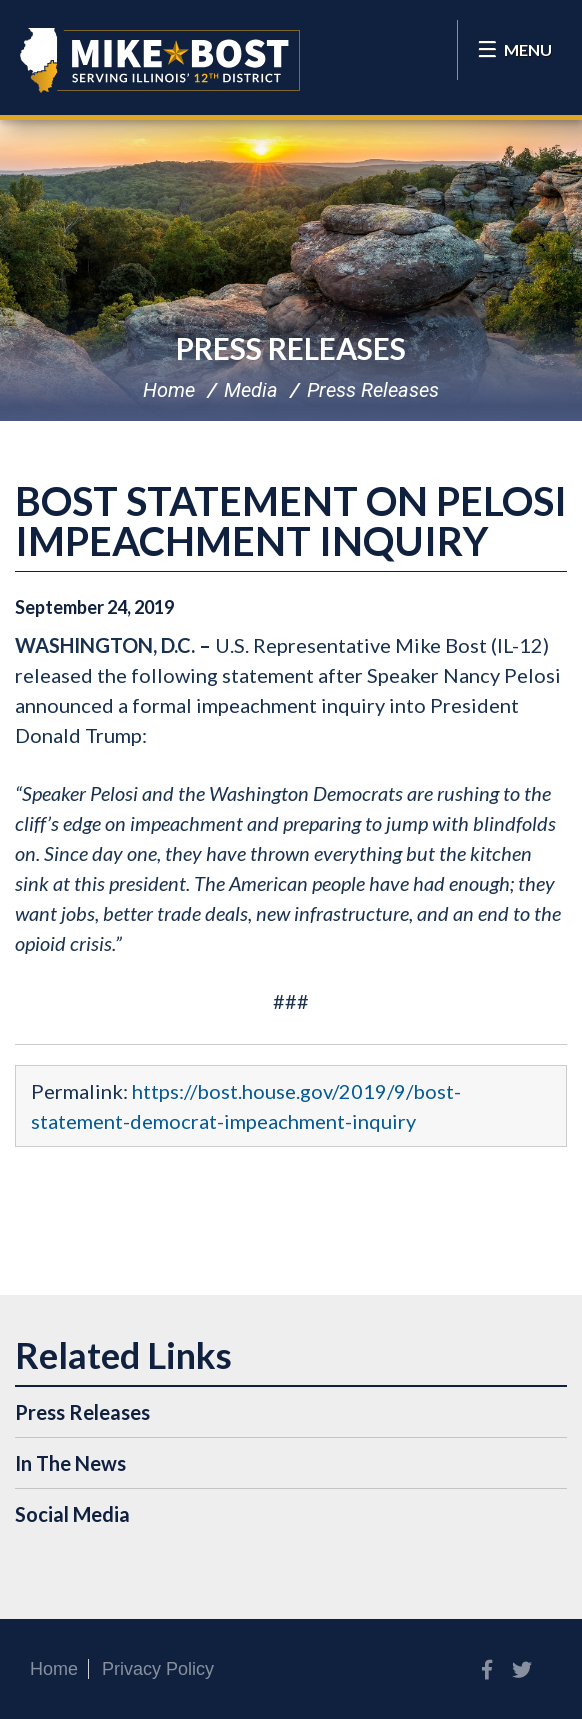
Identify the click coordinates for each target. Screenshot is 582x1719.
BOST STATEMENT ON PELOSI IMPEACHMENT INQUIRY (291, 521)
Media (251, 390)
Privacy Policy (158, 1669)
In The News (70, 1463)
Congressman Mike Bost (160, 60)
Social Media (72, 1514)
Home (169, 390)
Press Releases (291, 348)
